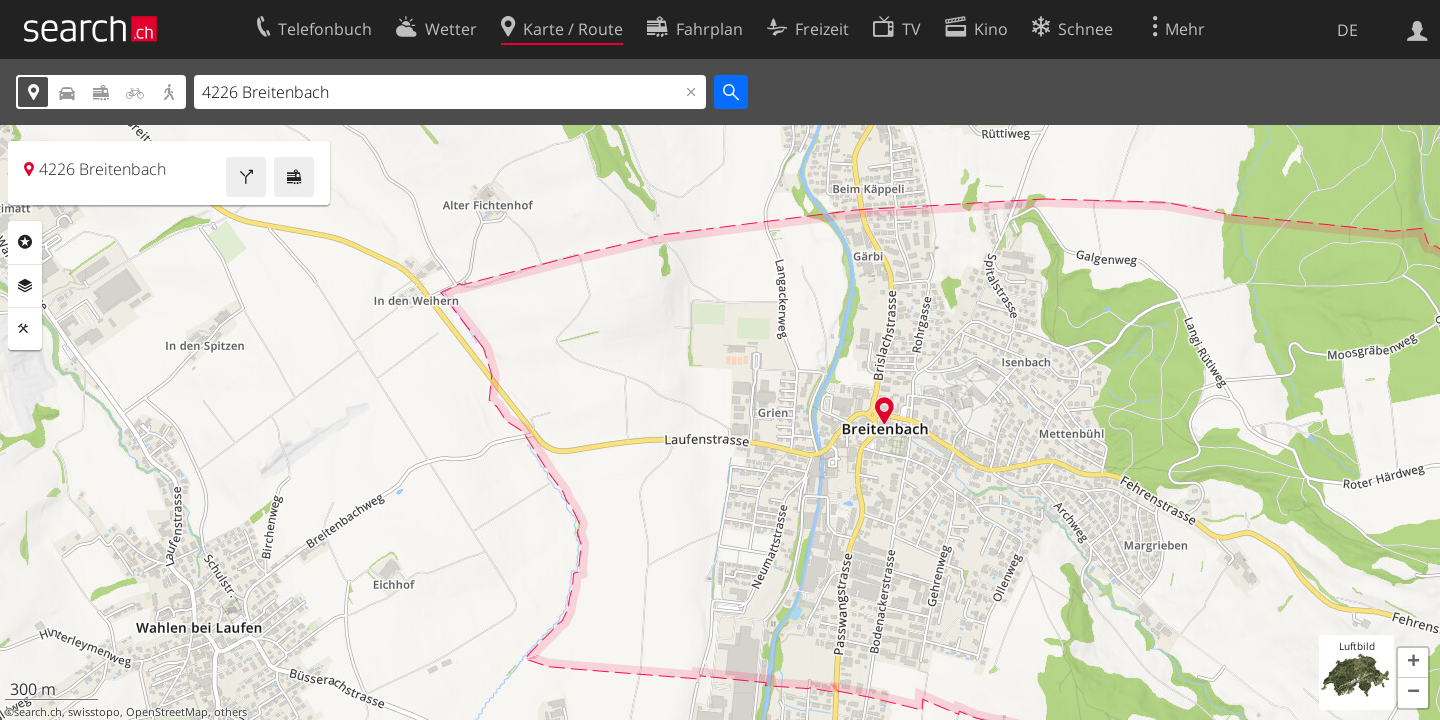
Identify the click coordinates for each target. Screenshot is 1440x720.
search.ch (38, 712)
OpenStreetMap (167, 712)
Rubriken (25, 242)
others (230, 712)
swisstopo (94, 712)
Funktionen (25, 329)
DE (1347, 30)
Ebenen (25, 286)
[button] (1413, 663)
